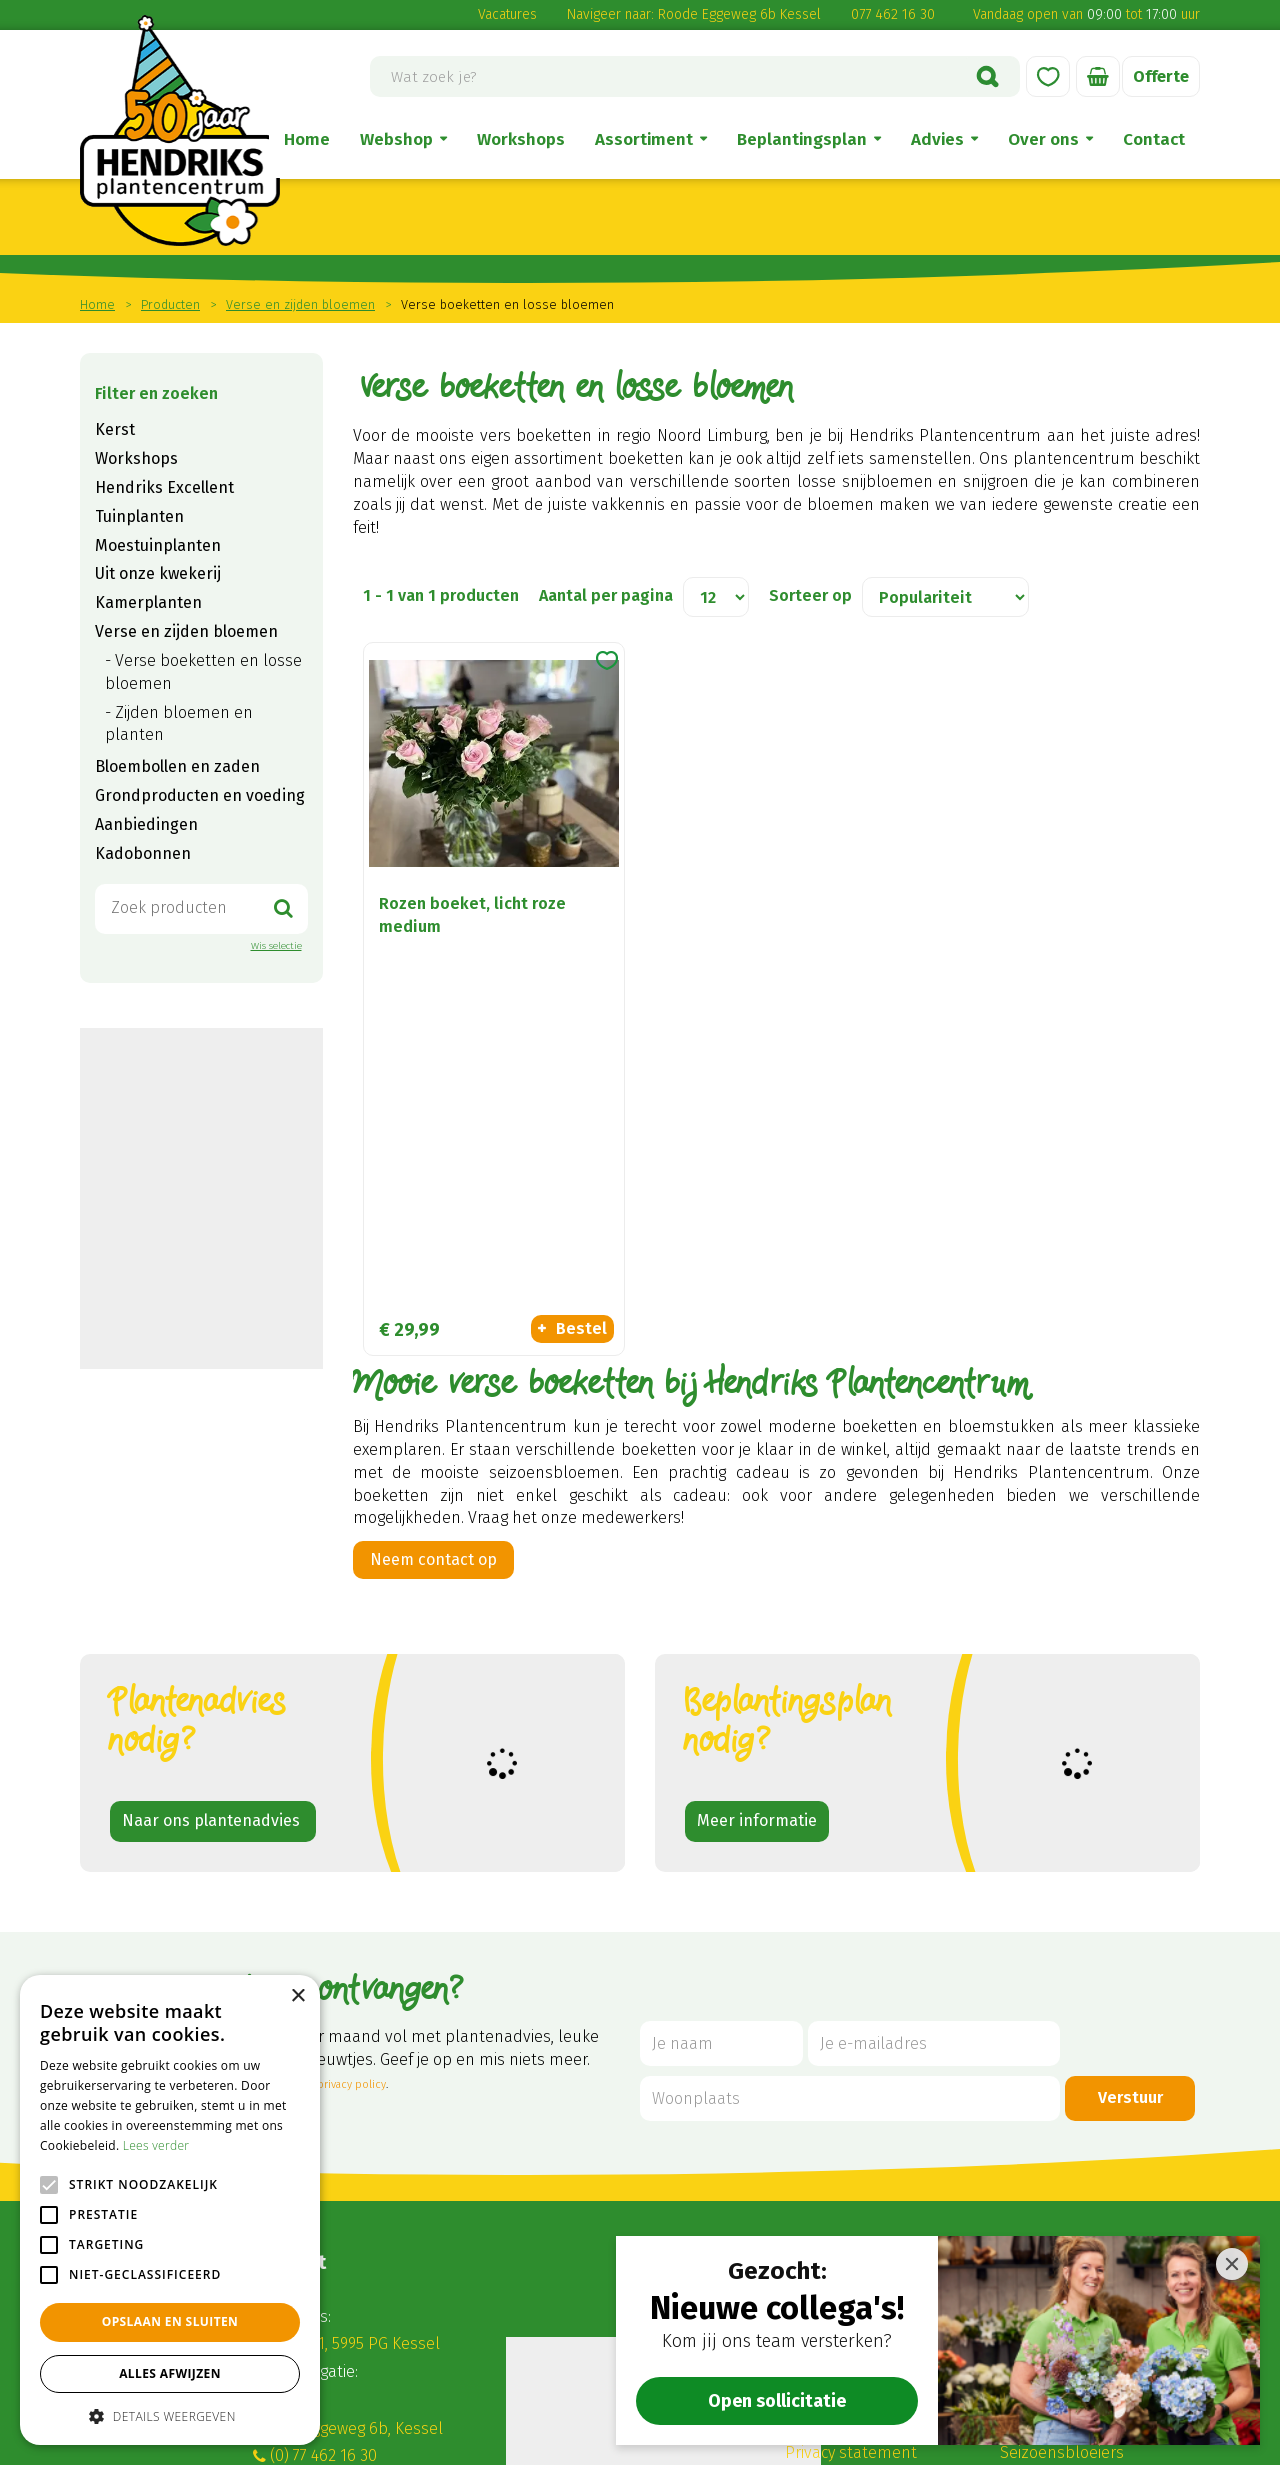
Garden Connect (551, 2442)
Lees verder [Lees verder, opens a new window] (156, 2145)
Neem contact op (433, 1198)
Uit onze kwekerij (158, 573)
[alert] (170, 2210)
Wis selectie (276, 946)
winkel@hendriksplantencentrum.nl (406, 2242)
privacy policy (351, 1844)
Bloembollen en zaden (177, 766)
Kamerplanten (148, 602)
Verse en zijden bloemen (186, 631)
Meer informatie (757, 1580)
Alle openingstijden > (347, 2356)
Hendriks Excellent (164, 487)
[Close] (1232, 2264)
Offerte (1161, 76)
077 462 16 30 (893, 14)
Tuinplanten (139, 516)
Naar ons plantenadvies (213, 1580)
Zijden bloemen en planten (179, 724)
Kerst (115, 429)
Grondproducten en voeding (200, 795)
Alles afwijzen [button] (170, 2373)
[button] (170, 2415)
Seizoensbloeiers (1062, 2212)
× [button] (297, 1996)
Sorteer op (810, 595)
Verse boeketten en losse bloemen (203, 672)
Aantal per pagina (606, 595)
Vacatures (507, 14)
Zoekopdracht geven (203, 1319)
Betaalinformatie (846, 2185)
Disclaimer (822, 2103)
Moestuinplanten (158, 545)
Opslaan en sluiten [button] (170, 2321)
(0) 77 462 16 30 (323, 2215)
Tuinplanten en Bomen (1084, 2131)
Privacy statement (851, 2212)
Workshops (136, 458)
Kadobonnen (143, 853)
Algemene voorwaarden (872, 2076)
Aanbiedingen (146, 824)
